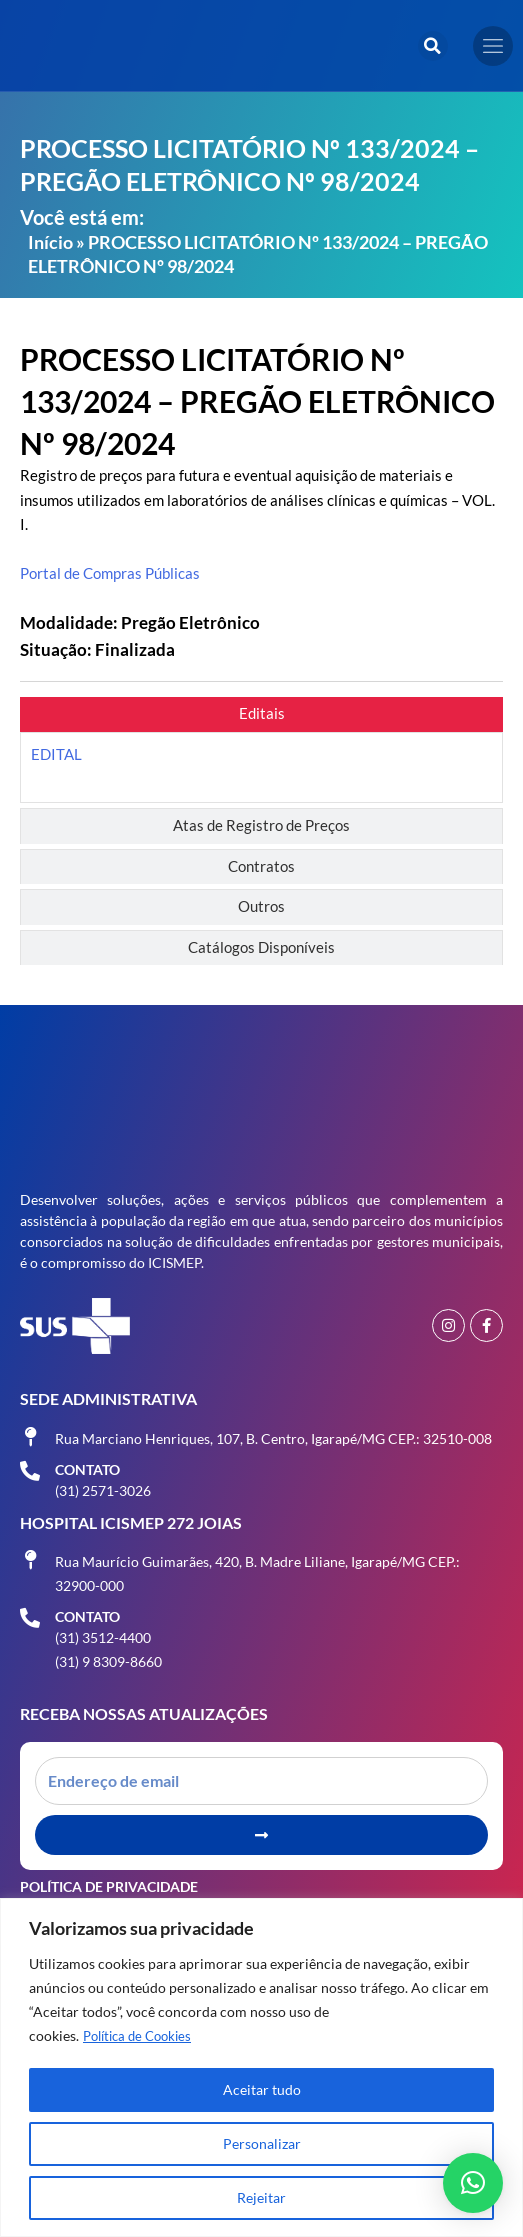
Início (50, 242)
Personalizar (262, 2143)
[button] (433, 46)
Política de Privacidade (109, 1886)
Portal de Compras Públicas (110, 573)
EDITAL (56, 754)
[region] (261, 2067)
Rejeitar (261, 2197)
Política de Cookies (142, 2035)
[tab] (261, 714)
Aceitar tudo (262, 2089)
